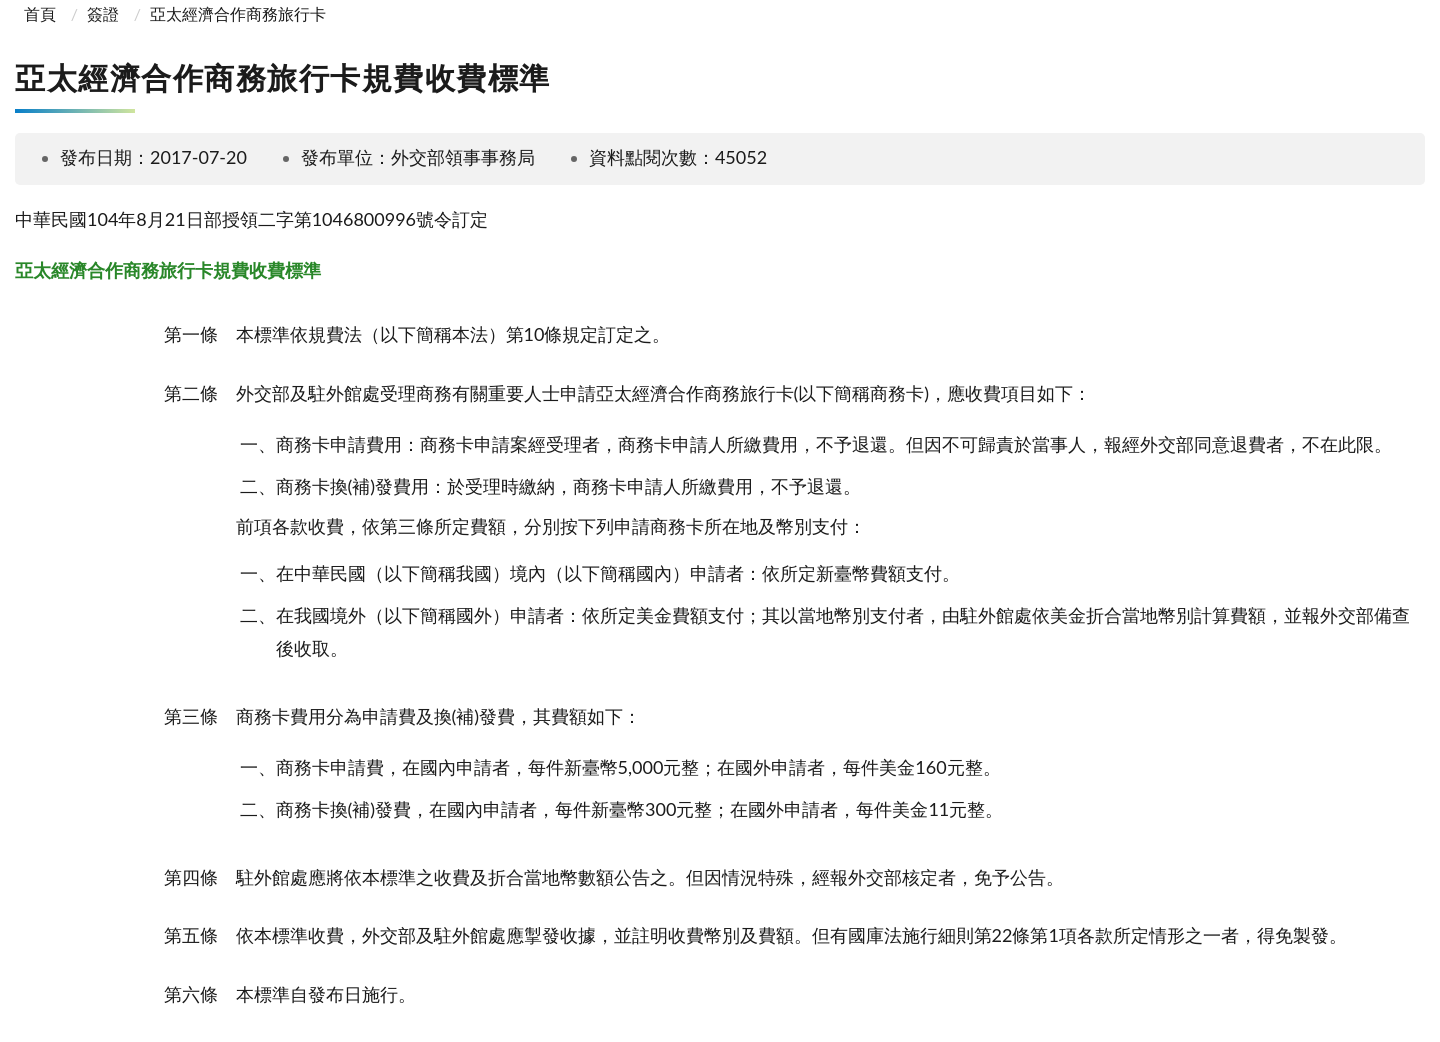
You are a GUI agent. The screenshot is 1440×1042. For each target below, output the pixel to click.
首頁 (38, 13)
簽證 (103, 13)
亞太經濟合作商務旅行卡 (238, 13)
